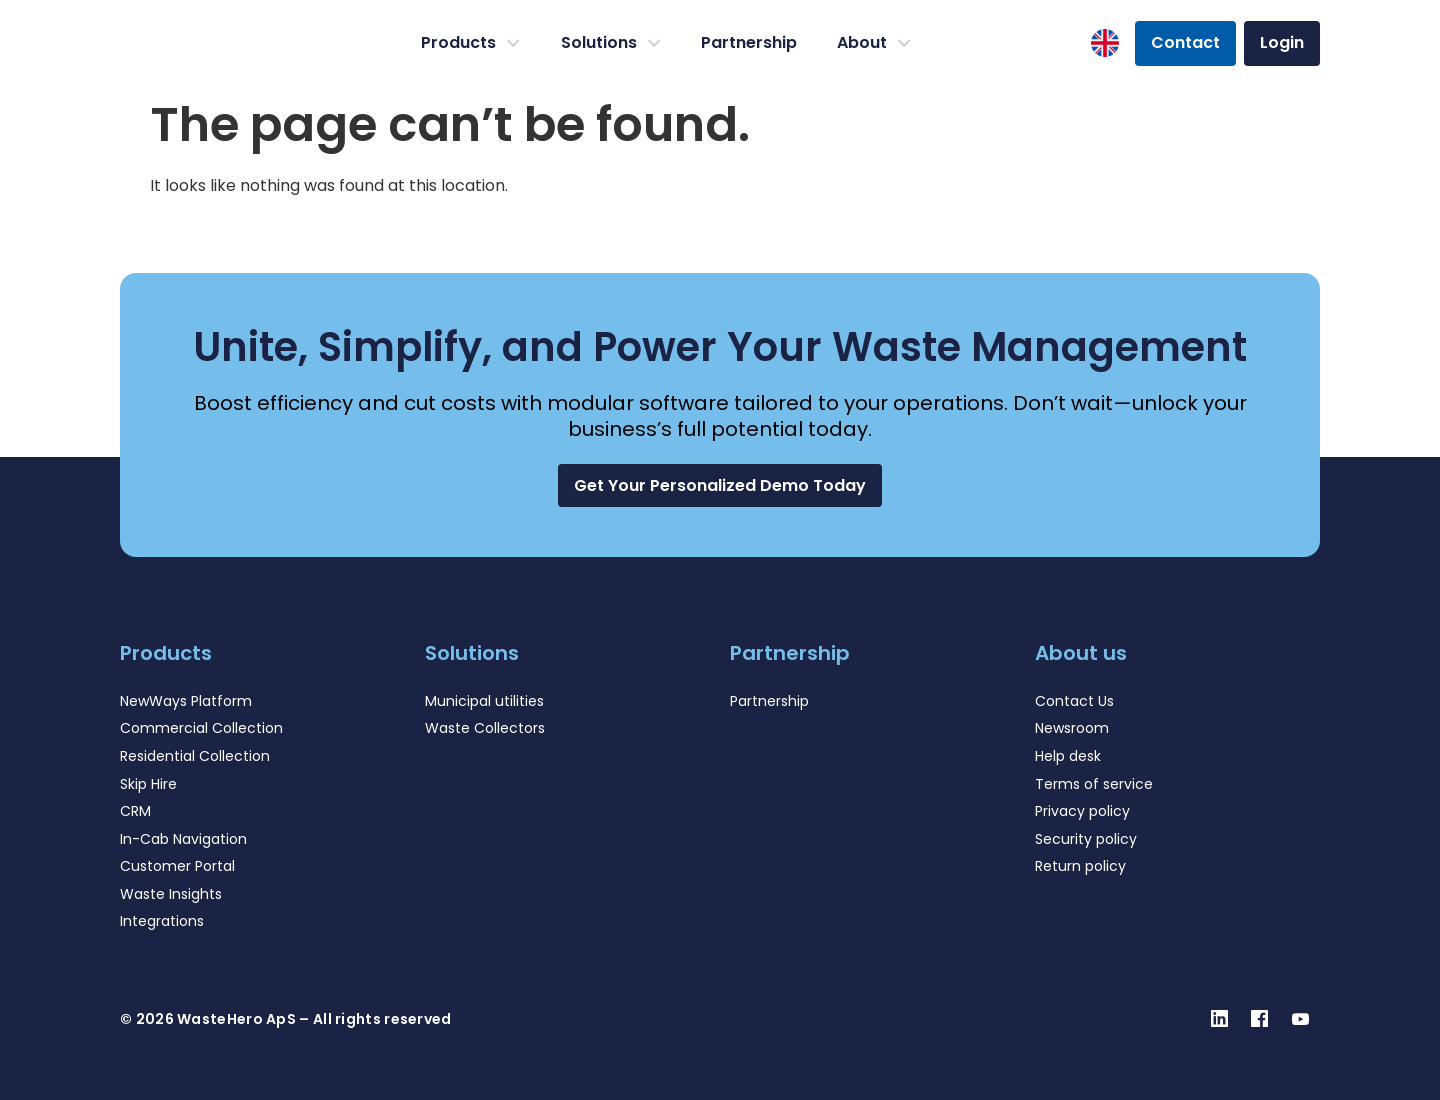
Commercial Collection (201, 728)
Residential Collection (195, 756)
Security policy (1086, 839)
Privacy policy (1082, 811)
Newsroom (1072, 728)
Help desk (1068, 756)
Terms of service (1094, 784)
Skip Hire (148, 784)
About (874, 43)
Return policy (1080, 866)
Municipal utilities (484, 701)
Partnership (749, 42)
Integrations (162, 921)
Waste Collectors (485, 728)
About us (1081, 653)
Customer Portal (177, 866)
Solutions (611, 43)
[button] (720, 485)
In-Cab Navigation (183, 839)
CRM (135, 811)
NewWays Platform (186, 701)
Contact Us (1074, 701)
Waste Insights (171, 894)
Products (470, 43)
